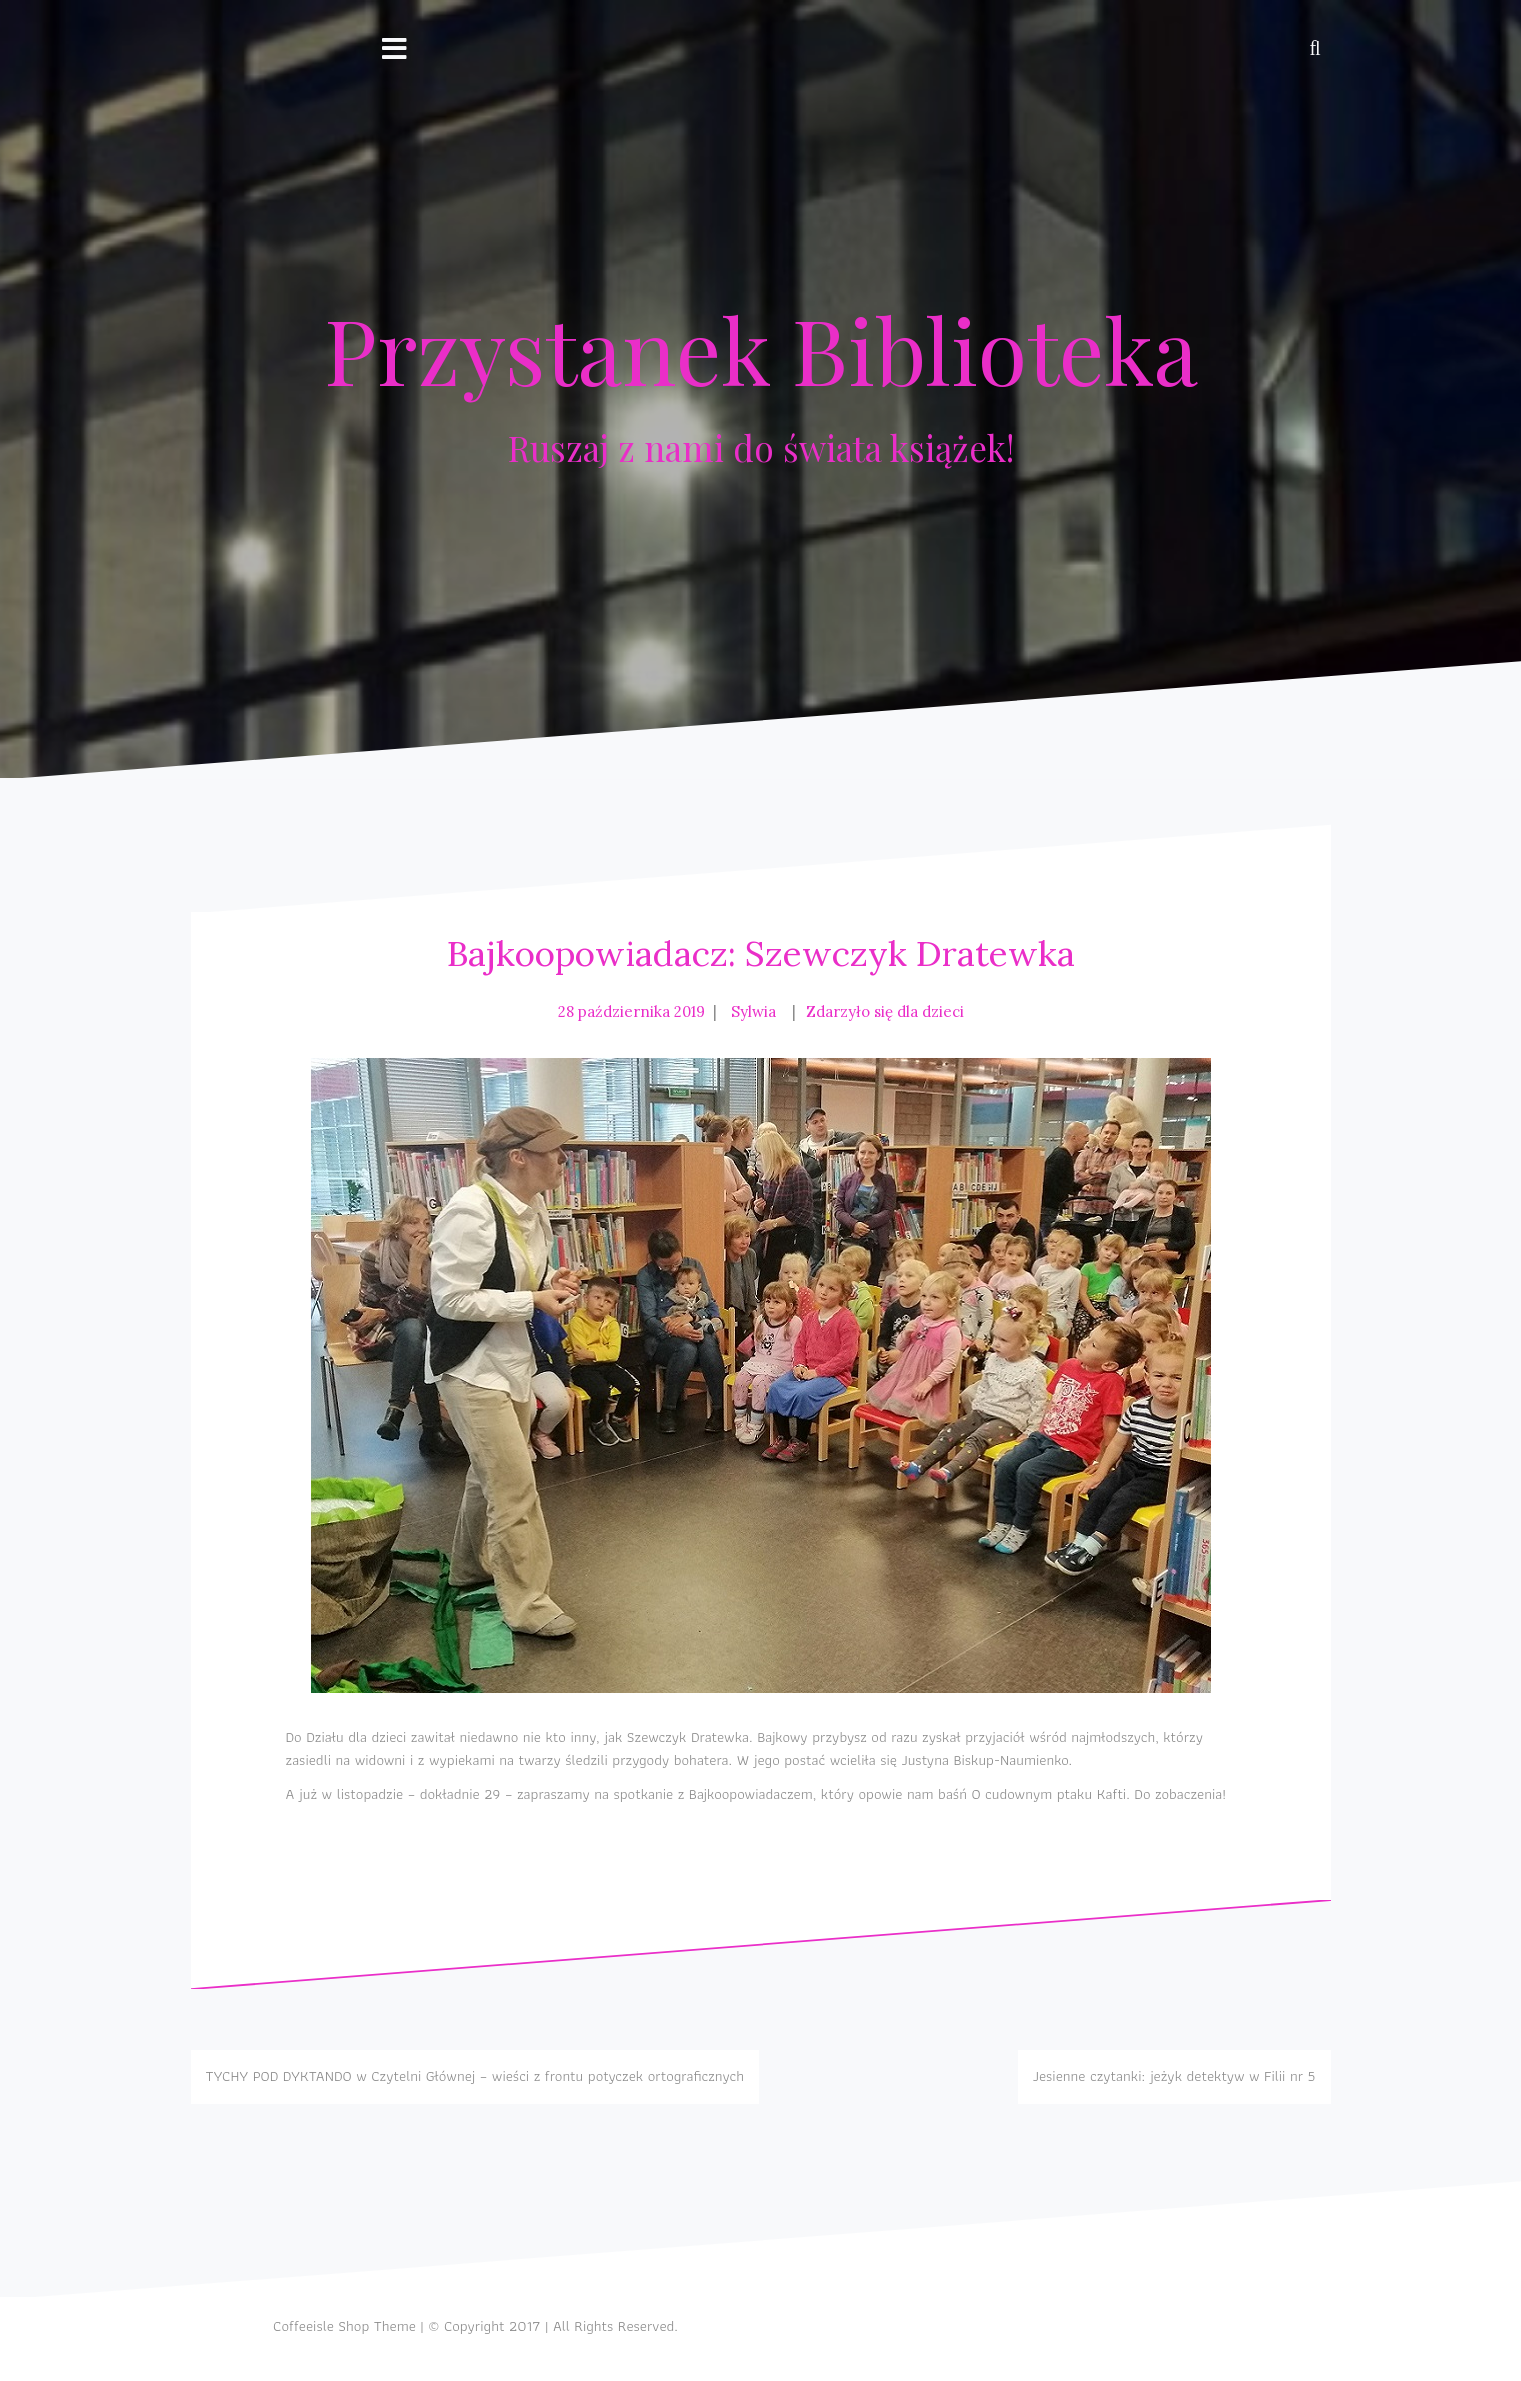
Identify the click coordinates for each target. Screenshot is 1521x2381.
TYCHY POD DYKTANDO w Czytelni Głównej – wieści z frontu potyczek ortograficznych (475, 2076)
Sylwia (753, 1011)
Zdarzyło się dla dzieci (885, 1011)
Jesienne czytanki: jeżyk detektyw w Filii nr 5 (1174, 2076)
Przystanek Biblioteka (761, 349)
